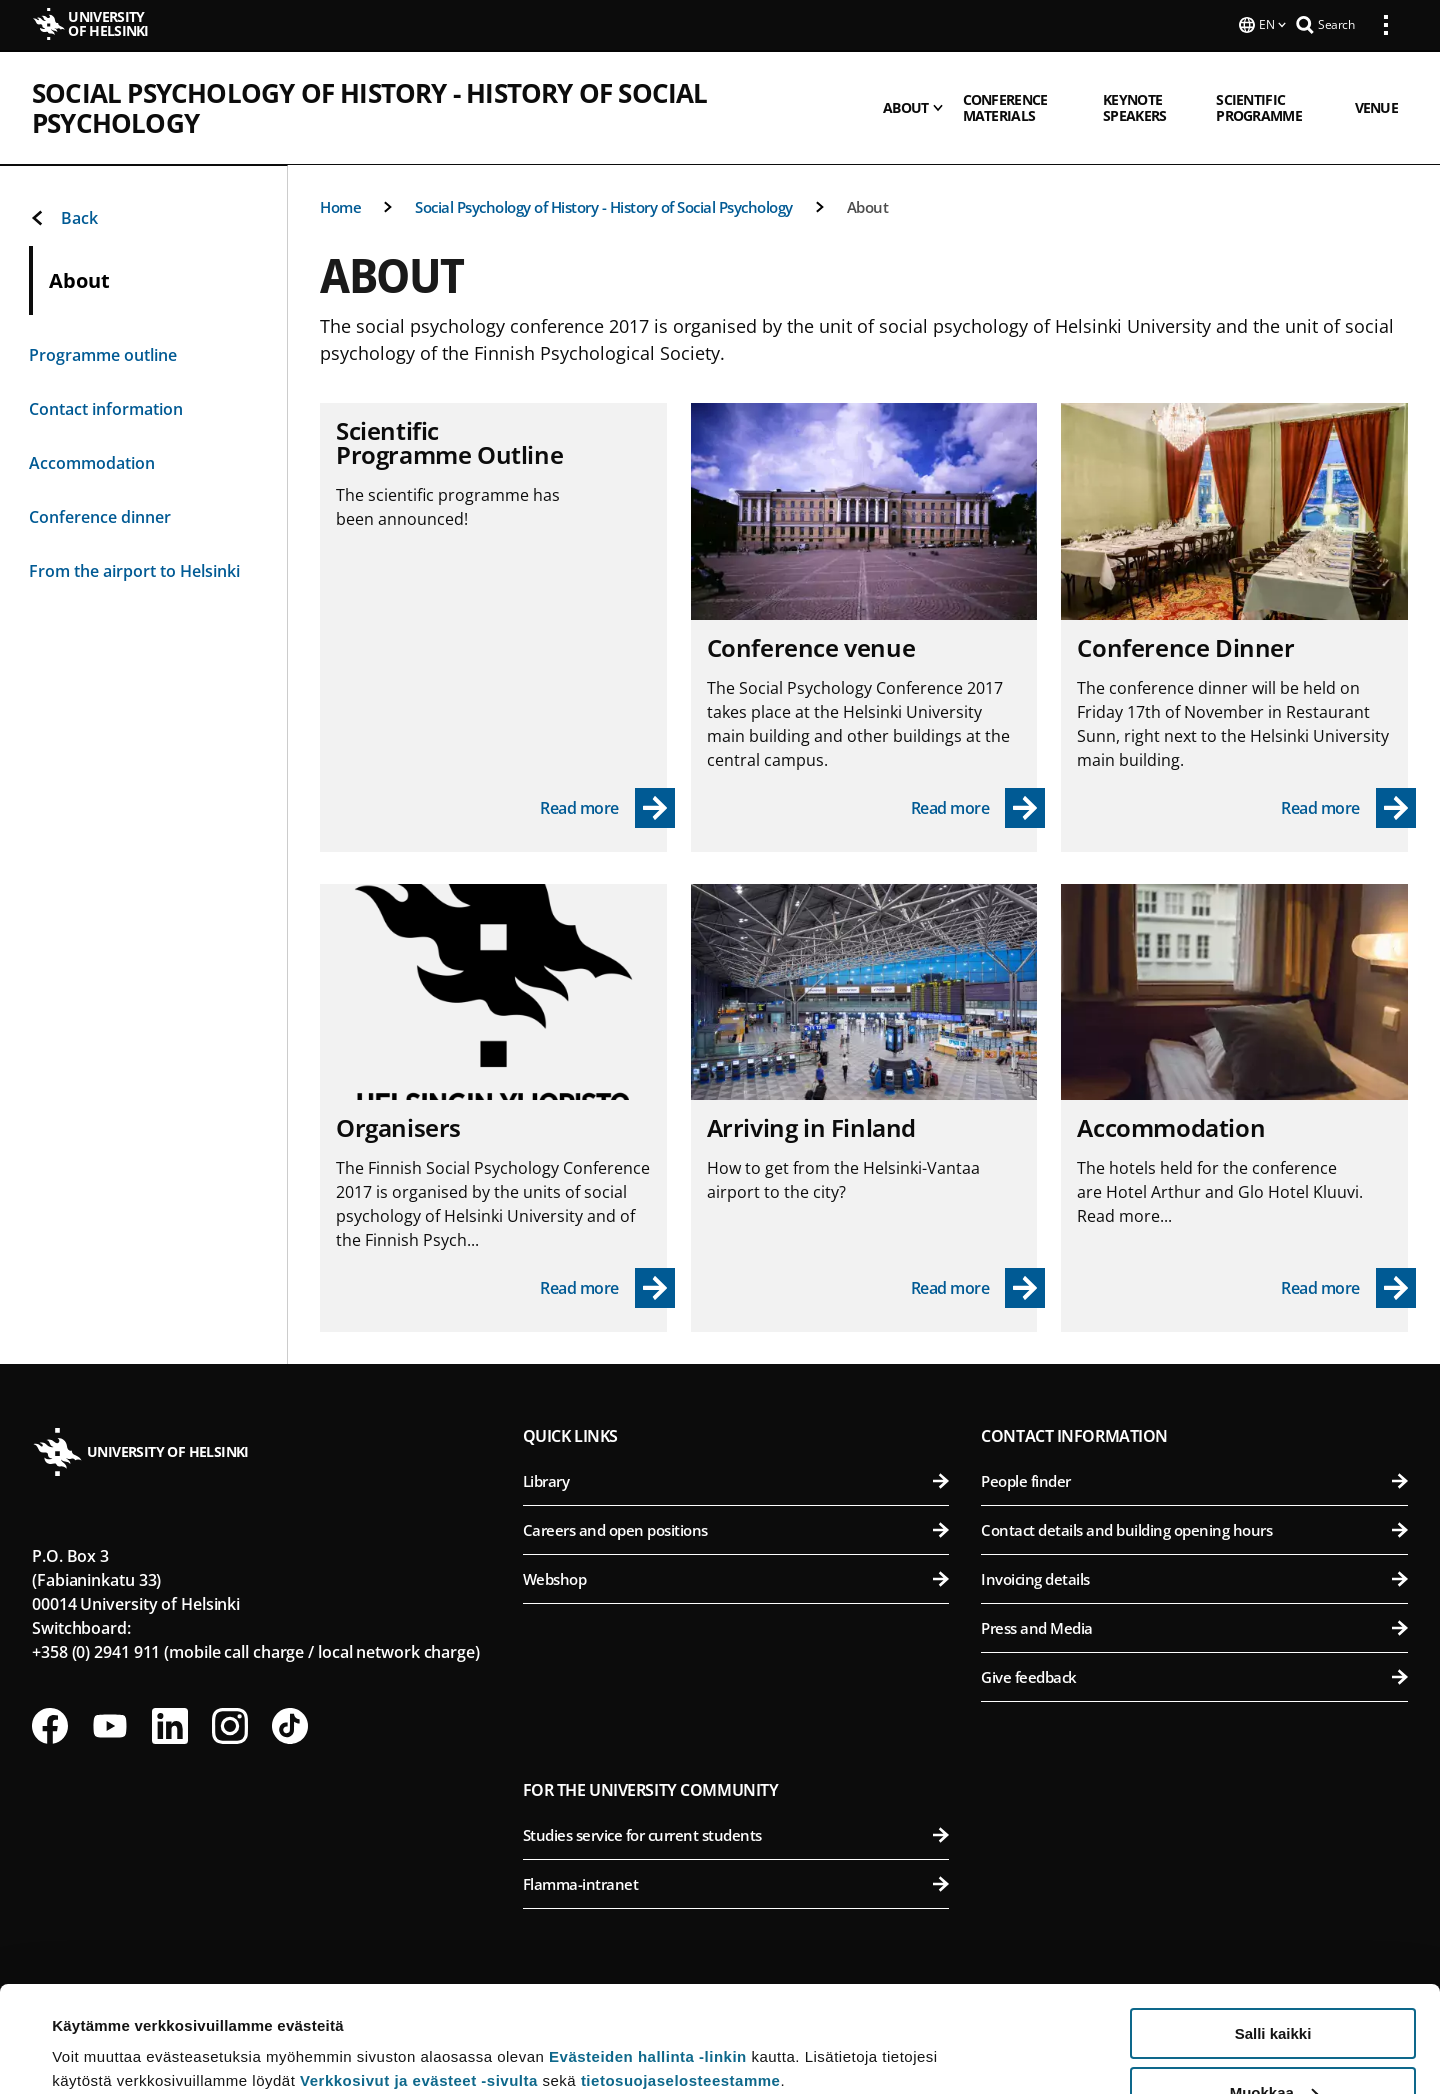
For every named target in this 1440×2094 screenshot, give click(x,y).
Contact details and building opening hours (1194, 1530)
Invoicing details (1194, 1579)
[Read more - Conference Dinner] (1348, 808)
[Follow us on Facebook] (50, 1726)
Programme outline (103, 355)
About (868, 207)
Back (63, 218)
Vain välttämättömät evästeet (1273, 2044)
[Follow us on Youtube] (110, 1726)
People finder (1194, 1481)
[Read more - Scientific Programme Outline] (607, 808)
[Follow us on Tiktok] (290, 1726)
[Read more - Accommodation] (1348, 1288)
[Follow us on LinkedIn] (170, 1726)
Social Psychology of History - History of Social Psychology (456, 91)
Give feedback (1194, 1677)
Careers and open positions (736, 1530)
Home (340, 207)
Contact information (106, 409)
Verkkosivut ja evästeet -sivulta (419, 1974)
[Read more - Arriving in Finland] (978, 1288)
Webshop (736, 1579)
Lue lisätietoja (103, 2029)
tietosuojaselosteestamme (681, 1974)
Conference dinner (100, 517)
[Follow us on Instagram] (230, 1726)
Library (736, 1481)
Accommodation (92, 463)
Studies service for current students (736, 1835)
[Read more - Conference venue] (978, 808)
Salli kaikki (1273, 1927)
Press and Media (1194, 1628)
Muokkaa (1274, 1986)
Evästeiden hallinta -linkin (648, 1950)
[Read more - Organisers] (607, 1288)
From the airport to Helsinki (134, 571)
